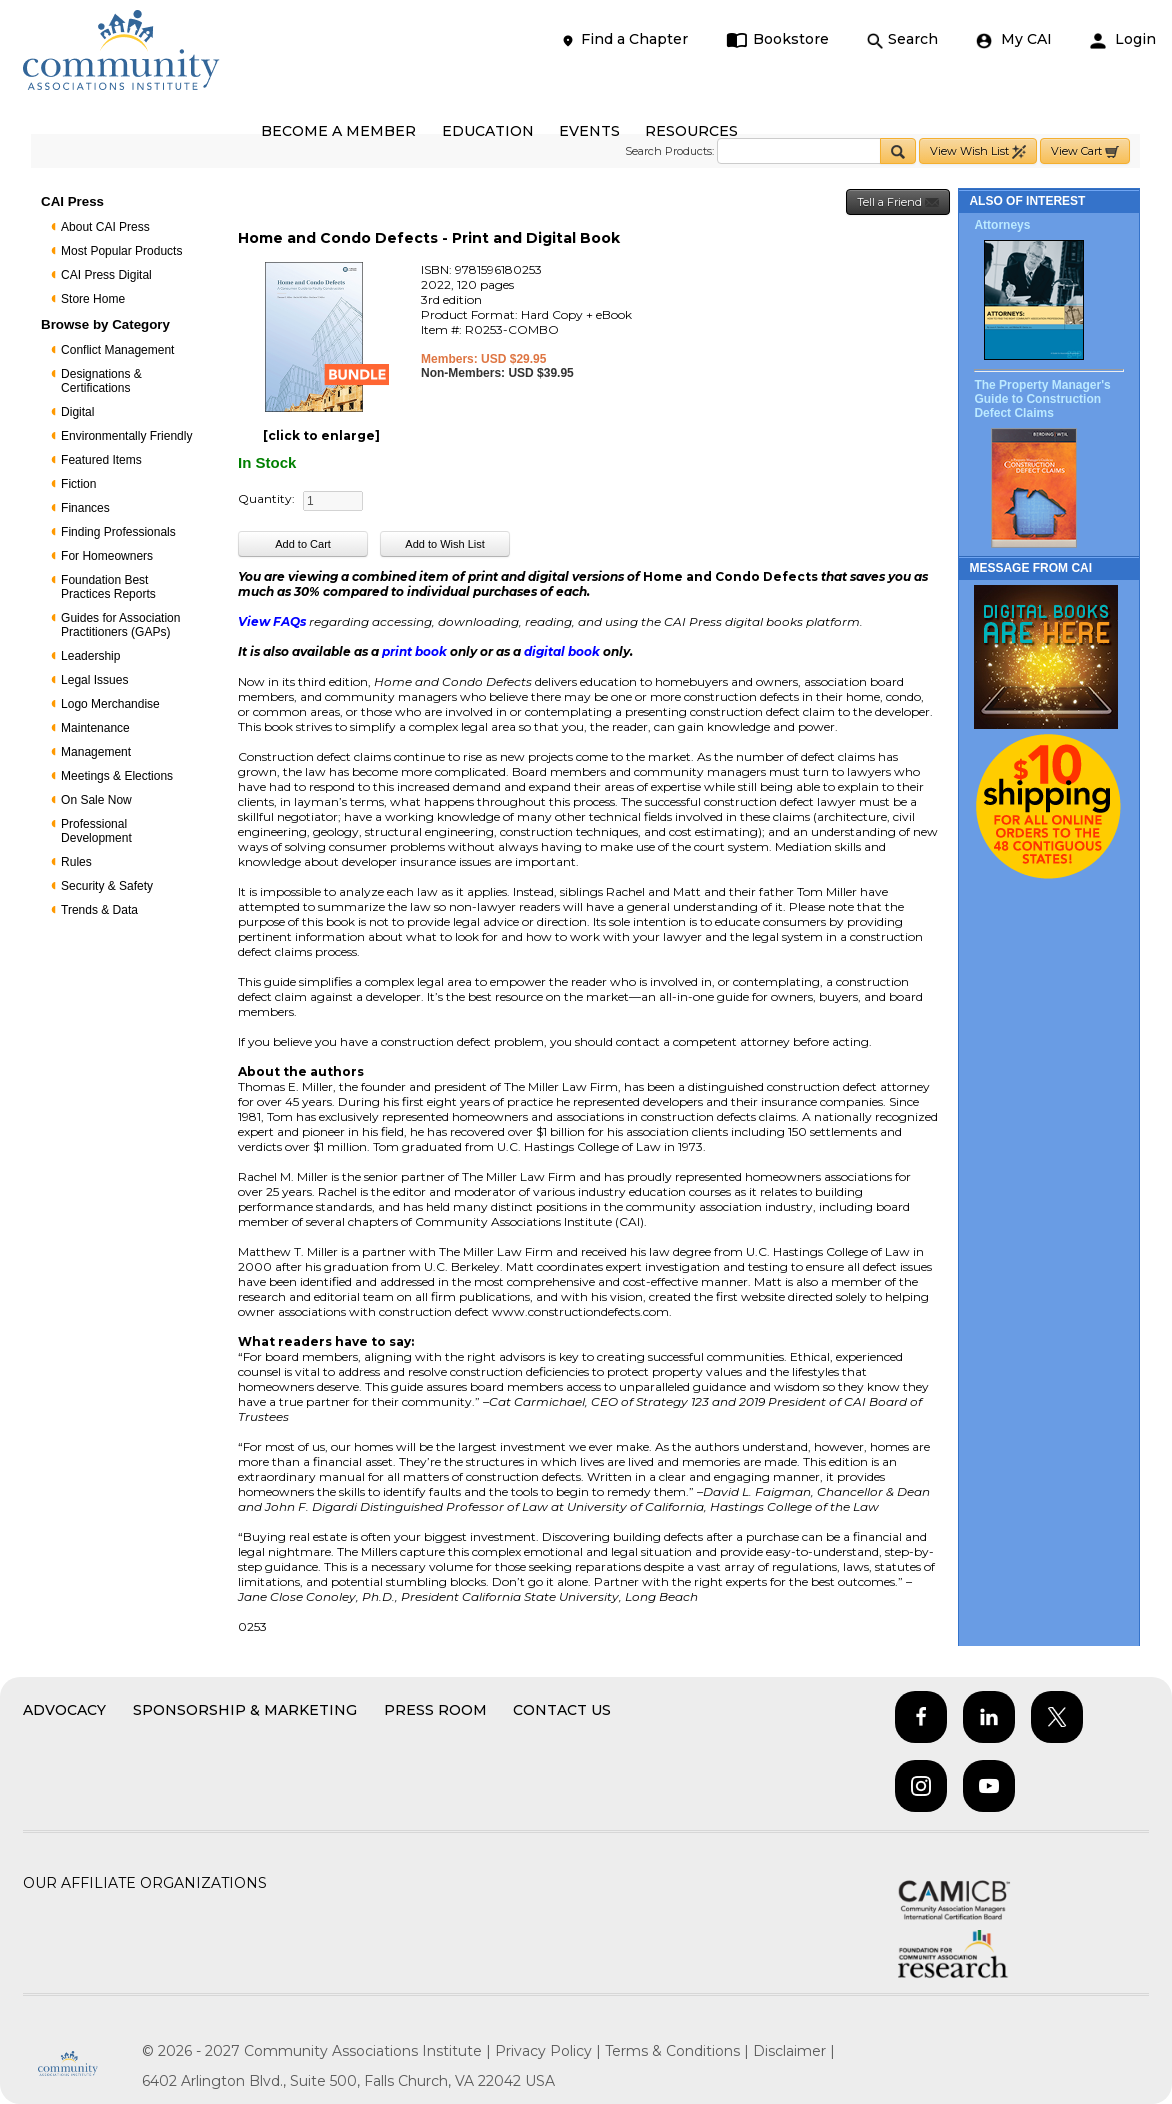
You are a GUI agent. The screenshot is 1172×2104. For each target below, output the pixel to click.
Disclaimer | (794, 2051)
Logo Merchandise (110, 704)
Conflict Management (117, 350)
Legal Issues (94, 680)
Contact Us (562, 1710)
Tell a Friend (898, 202)
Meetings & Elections (117, 776)
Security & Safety (107, 886)
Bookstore (777, 39)
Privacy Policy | (550, 2051)
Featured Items (101, 460)
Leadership (90, 656)
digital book (563, 651)
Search (902, 39)
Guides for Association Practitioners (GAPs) (120, 625)
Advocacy (64, 1710)
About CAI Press (105, 227)
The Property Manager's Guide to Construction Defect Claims (1042, 399)
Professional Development (96, 831)
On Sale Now (96, 800)
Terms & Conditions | (679, 2051)
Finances (85, 508)
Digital (77, 412)
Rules (76, 862)
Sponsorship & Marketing (245, 1710)
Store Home (93, 299)
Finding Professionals (118, 532)
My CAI (1014, 39)
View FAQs (272, 621)
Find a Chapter (624, 39)
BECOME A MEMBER (338, 131)
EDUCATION (488, 131)
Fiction (78, 484)
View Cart (1085, 151)
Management (96, 752)
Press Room (435, 1710)
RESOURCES (691, 131)
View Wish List (978, 151)
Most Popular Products (121, 251)
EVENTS (589, 131)
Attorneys (1002, 225)
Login (1123, 39)
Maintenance (95, 728)
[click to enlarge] (321, 435)
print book (414, 651)
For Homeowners (107, 556)
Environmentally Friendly (126, 436)
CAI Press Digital (106, 275)
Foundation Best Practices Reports (108, 587)
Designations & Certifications (101, 381)
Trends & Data (99, 910)
